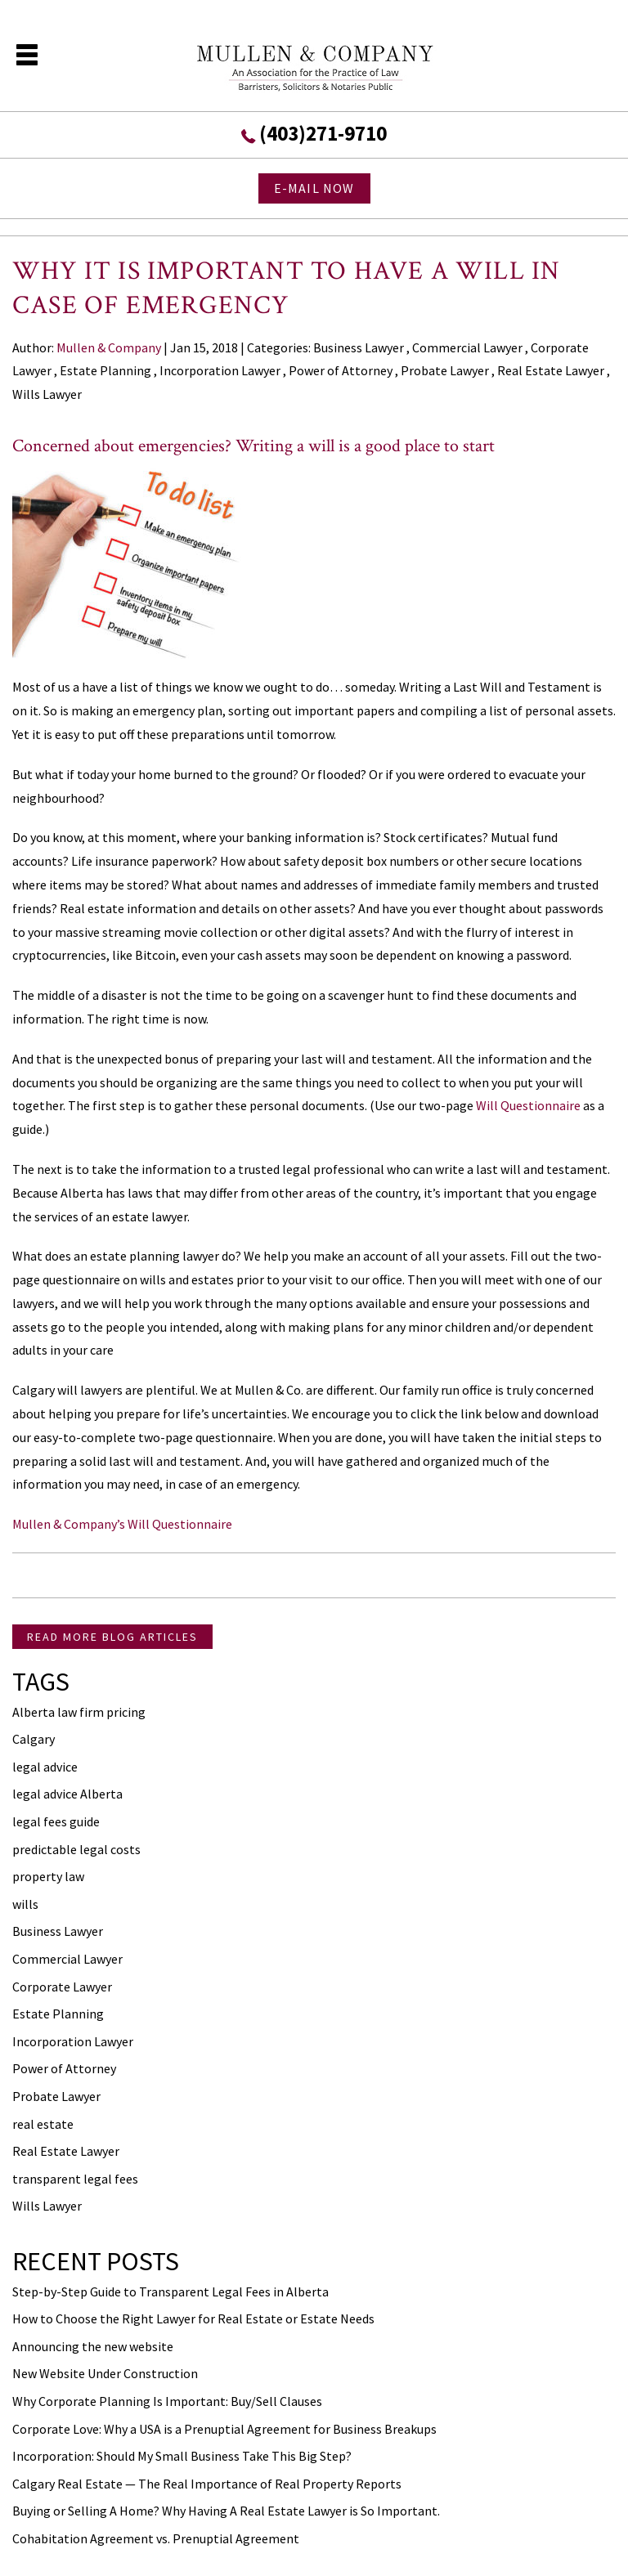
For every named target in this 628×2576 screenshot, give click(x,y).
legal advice (45, 1766)
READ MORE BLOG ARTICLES (112, 1636)
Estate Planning (105, 370)
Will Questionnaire (528, 1105)
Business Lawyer (358, 347)
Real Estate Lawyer (550, 370)
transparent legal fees (75, 2179)
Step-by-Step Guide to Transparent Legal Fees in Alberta (170, 2291)
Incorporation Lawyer (219, 370)
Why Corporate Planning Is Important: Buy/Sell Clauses (167, 2401)
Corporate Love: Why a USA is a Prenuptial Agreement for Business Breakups (224, 2429)
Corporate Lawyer (62, 1986)
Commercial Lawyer (467, 347)
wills (25, 1904)
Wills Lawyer (47, 394)
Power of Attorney (340, 370)
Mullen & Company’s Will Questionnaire (122, 1524)
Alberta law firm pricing (79, 1712)
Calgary (33, 1739)
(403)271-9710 (323, 133)
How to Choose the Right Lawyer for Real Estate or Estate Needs (193, 2318)
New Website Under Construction (105, 2373)
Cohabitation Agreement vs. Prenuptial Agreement (155, 2538)
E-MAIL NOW (314, 188)
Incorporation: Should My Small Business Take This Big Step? (182, 2456)
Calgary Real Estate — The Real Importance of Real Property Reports (206, 2483)
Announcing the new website (92, 2346)
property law (48, 1876)
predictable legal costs (76, 1849)
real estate (43, 2124)
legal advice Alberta (67, 1793)
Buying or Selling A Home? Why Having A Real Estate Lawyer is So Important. (226, 2510)
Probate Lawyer (445, 370)
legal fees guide (56, 1821)
